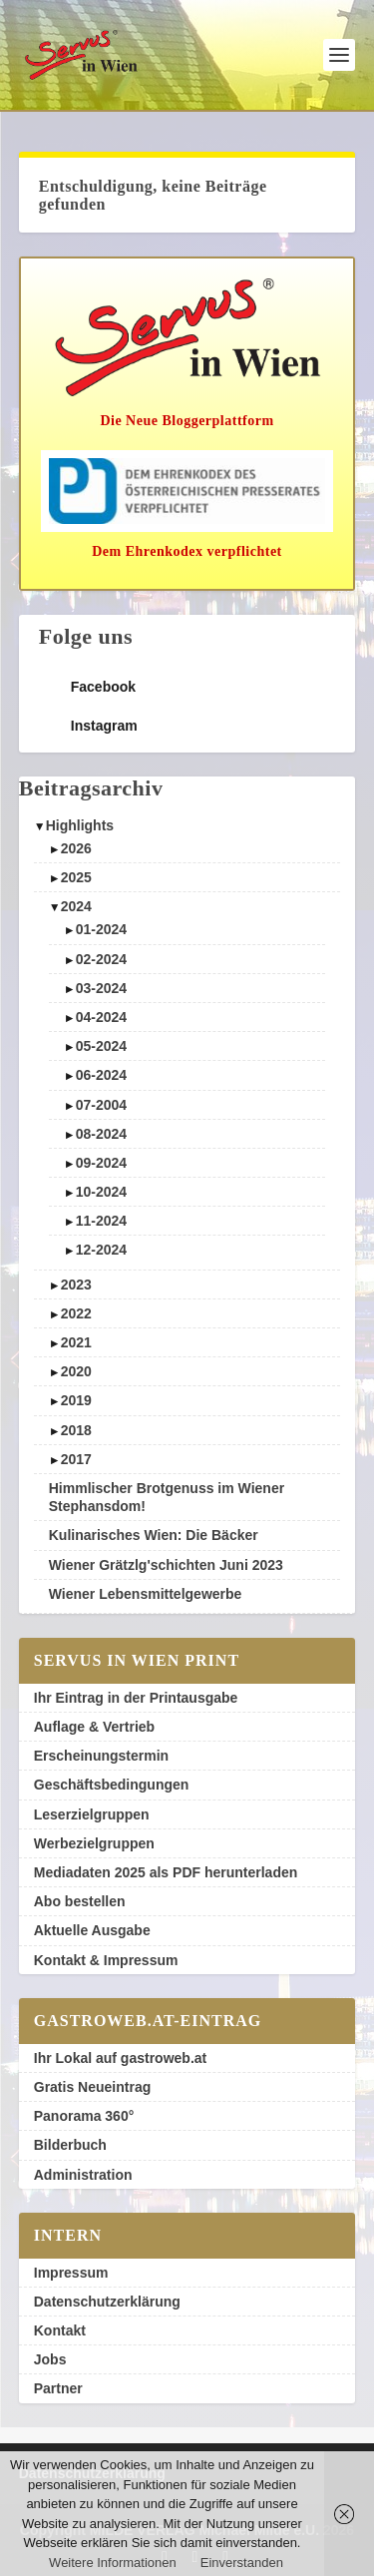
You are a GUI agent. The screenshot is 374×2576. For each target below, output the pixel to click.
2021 (76, 1342)
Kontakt (60, 2330)
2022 (76, 1313)
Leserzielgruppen (92, 1814)
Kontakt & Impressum (106, 1960)
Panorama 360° (84, 2116)
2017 (76, 1459)
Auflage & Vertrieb (94, 1727)
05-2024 (101, 1046)
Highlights (80, 825)
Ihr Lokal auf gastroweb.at (120, 2058)
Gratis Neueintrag (92, 2087)
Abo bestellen (80, 1901)
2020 (76, 1371)
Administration (83, 2175)
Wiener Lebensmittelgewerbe (145, 1594)
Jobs (50, 2359)
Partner (58, 2388)
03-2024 (101, 988)
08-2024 (101, 1134)
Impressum (71, 2273)
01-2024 (101, 929)
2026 (76, 848)
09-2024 (101, 1163)
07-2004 (101, 1105)
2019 (76, 1400)
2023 (76, 1284)
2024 (76, 906)
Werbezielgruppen (94, 1843)
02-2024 (101, 959)
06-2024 (101, 1075)
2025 (76, 877)
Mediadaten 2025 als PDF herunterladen (166, 1872)
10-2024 (101, 1192)
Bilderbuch (70, 2145)
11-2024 (101, 1221)
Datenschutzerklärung (107, 2302)
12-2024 (101, 1250)
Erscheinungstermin (101, 1756)
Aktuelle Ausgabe (92, 1930)
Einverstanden (241, 2562)
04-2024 (101, 1017)
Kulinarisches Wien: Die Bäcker (153, 1535)
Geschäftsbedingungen (111, 1785)
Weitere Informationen (113, 2562)
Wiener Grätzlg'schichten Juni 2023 (166, 1565)
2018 (76, 1430)
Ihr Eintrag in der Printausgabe (136, 1698)
